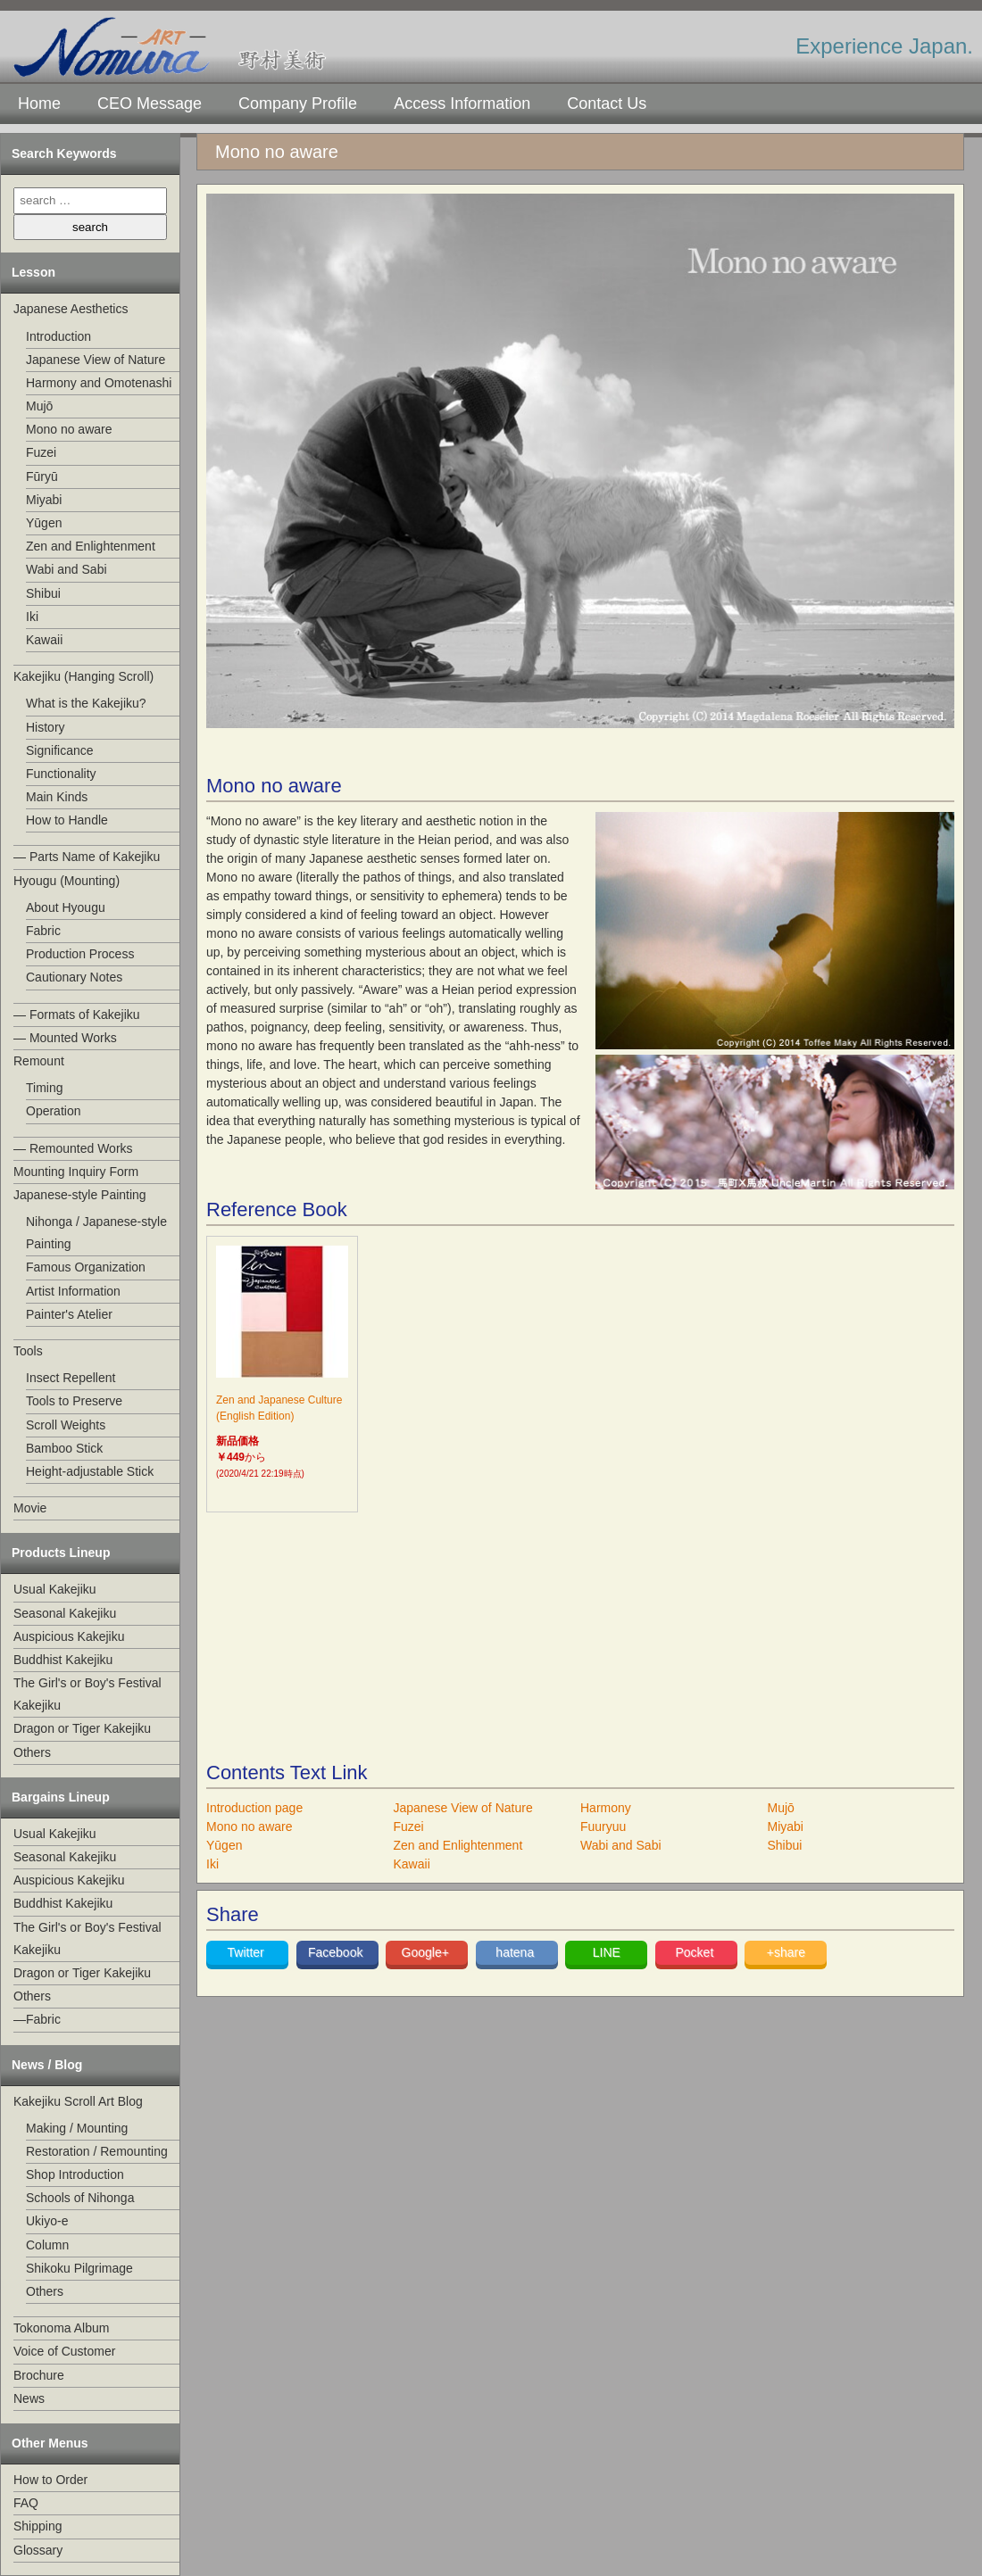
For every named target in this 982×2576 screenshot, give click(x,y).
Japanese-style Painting (79, 1195)
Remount (38, 1061)
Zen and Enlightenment (90, 546)
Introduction (58, 336)
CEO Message (149, 103)
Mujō (39, 406)
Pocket (696, 1952)
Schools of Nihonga (80, 2198)
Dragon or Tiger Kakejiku (82, 1728)
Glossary (37, 2550)
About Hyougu (65, 907)
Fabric (43, 931)
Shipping (37, 2526)
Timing (44, 1088)
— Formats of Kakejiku (76, 1014)
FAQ (25, 2503)
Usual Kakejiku (54, 1589)
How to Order (50, 2479)
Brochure (38, 2375)
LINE (606, 1952)
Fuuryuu (603, 1826)
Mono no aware (69, 429)
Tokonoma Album (61, 2328)
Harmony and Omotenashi (98, 383)
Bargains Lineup (61, 1797)
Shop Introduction (75, 2174)
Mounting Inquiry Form (75, 1171)
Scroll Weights (65, 1425)
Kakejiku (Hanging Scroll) (83, 676)
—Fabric (37, 2019)
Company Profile (297, 103)
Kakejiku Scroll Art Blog (78, 2101)
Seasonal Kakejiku (64, 1613)
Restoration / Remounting (97, 2151)
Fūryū (42, 476)
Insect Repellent (70, 1378)
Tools (28, 1351)
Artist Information (73, 1291)
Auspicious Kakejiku (69, 1636)
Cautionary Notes (74, 977)
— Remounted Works (73, 1148)
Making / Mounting (77, 2128)
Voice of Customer (64, 2351)
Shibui (43, 593)
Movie (29, 1508)
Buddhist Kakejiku (62, 1659)
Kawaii (44, 640)
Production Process (80, 954)
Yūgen (44, 523)
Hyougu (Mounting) (66, 881)
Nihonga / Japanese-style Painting (96, 1232)
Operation (53, 1111)
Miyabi (44, 500)
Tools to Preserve (74, 1401)
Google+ (427, 1952)
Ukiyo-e (47, 2221)
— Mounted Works (65, 1038)
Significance (60, 750)
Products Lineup (61, 1552)
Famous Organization (86, 1267)
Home (39, 103)
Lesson (33, 272)
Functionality (61, 773)
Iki (32, 616)
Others (32, 1752)
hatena (516, 1952)
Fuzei (41, 452)
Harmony (605, 1808)
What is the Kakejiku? (86, 703)
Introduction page (254, 1808)
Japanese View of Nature (95, 359)
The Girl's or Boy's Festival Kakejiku (87, 1694)
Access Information (462, 103)
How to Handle (67, 820)
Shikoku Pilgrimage (79, 2268)
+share (786, 1952)
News (29, 2398)
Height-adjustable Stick (90, 1471)
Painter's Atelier (69, 1314)
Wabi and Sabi (66, 569)
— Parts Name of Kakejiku (86, 856)
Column (47, 2245)
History (45, 727)
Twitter (248, 1952)
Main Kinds (56, 797)
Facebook (337, 1952)
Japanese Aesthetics (70, 309)
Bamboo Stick (64, 1448)
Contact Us (606, 103)
